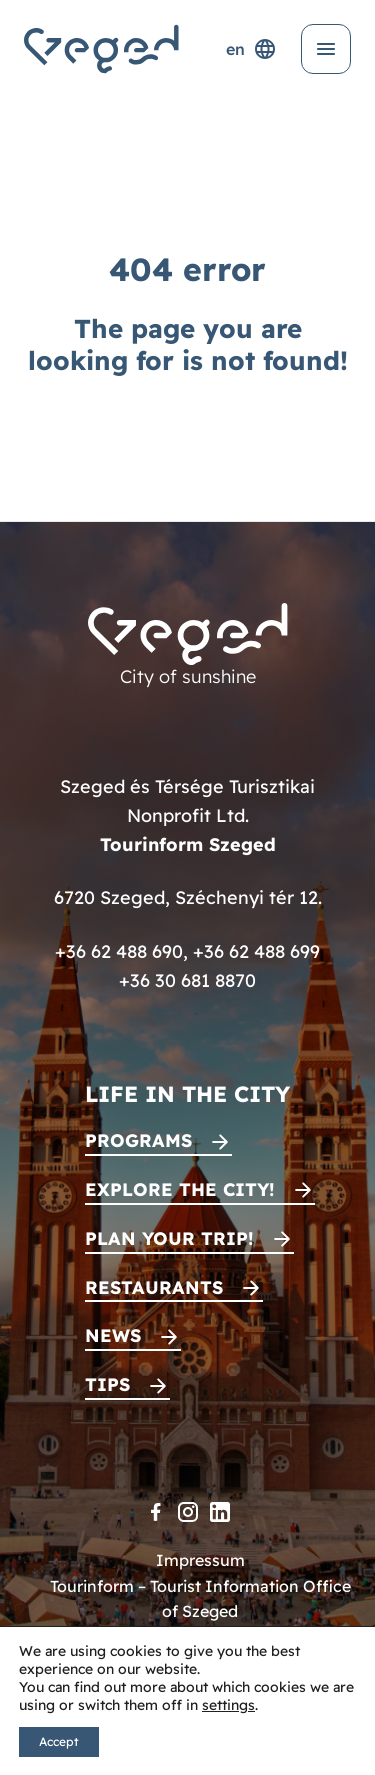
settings (228, 1705)
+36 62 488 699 (256, 951)
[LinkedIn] (220, 1512)
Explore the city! (180, 1189)
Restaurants (154, 1287)
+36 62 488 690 (119, 951)
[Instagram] (188, 1512)
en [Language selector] (251, 49)
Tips (107, 1384)
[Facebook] (156, 1512)
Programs (138, 1140)
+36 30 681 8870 (187, 980)
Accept (59, 1741)
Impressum (200, 1560)
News (113, 1335)
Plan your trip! (169, 1238)
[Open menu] (326, 49)
